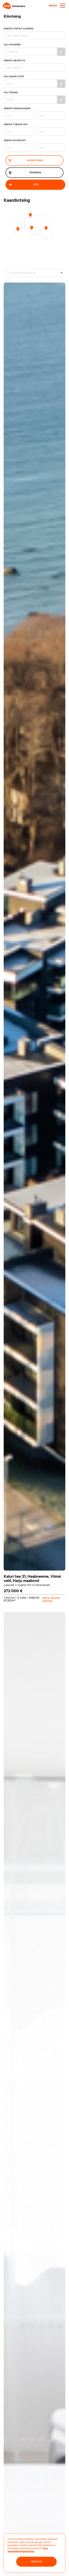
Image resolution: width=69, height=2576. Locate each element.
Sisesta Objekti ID (34, 65)
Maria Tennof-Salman (51, 1599)
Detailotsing (26, 160)
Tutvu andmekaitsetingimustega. (28, 2550)
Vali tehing (34, 97)
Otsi (23, 184)
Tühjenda (25, 172)
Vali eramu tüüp (34, 81)
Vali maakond (34, 50)
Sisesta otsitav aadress (34, 34)
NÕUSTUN (36, 2561)
